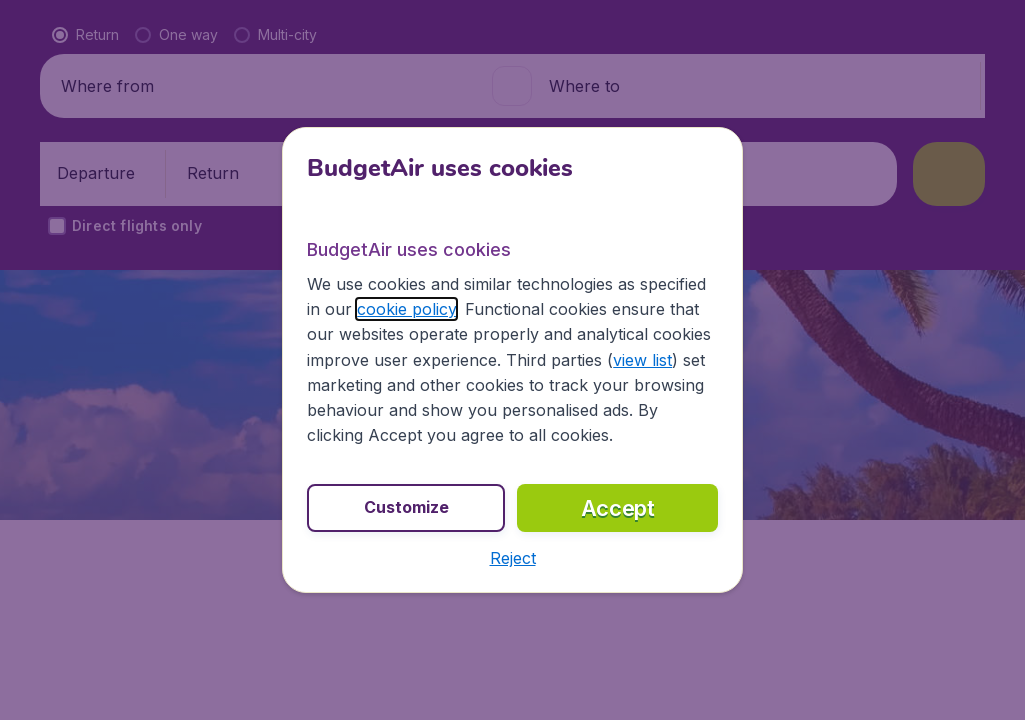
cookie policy (406, 309)
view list (642, 360)
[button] (513, 558)
